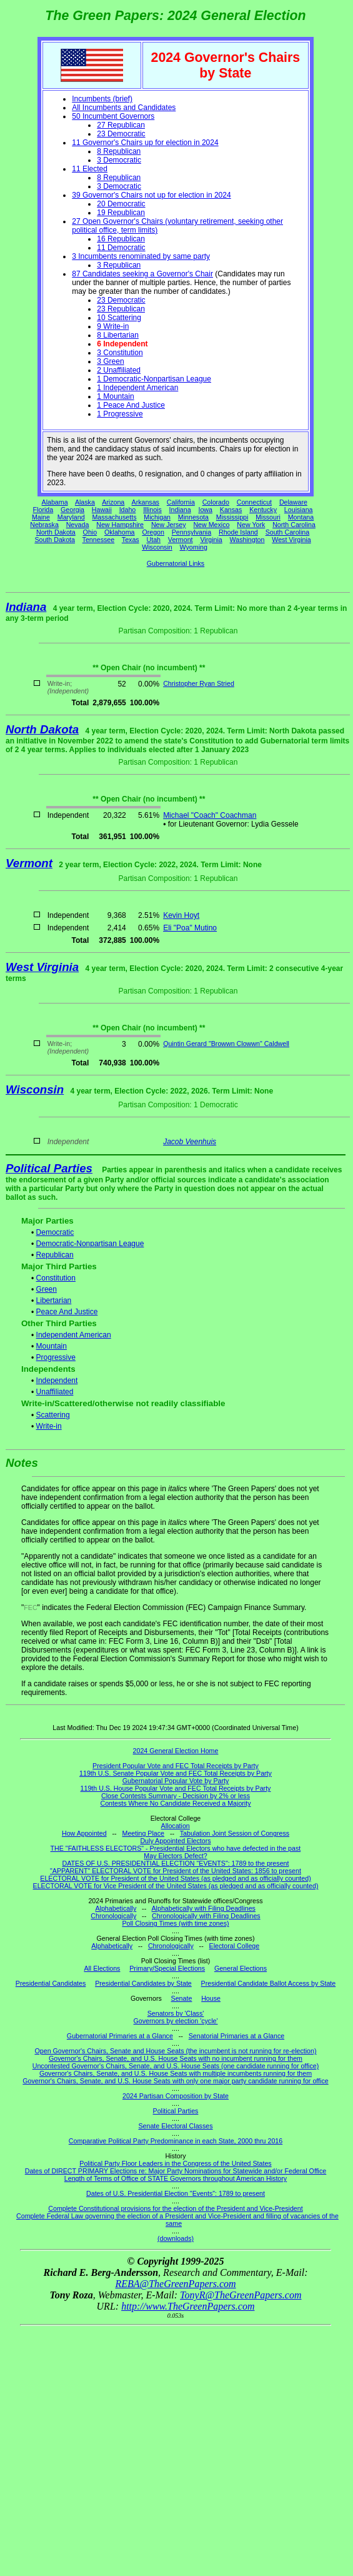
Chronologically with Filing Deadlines (206, 1915)
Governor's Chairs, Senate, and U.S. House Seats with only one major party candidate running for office (175, 2081)
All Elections (102, 1968)
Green (46, 1289)
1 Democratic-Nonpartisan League (154, 379)
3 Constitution (119, 352)
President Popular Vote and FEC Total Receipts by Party (175, 1765)
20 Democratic (121, 203)
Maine (41, 517)
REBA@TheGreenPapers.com (175, 2283)
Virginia (211, 539)
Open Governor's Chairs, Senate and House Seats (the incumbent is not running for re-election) (175, 2051)
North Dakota (56, 532)
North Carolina (294, 524)
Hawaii (102, 509)
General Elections (240, 1968)
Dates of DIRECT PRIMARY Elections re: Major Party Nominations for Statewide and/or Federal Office (176, 2171)
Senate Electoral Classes (175, 2126)
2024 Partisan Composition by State (175, 2096)
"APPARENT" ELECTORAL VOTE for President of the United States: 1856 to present (175, 1870)
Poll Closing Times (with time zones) (175, 1923)
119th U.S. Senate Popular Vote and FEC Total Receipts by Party (175, 1773)
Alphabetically (115, 1908)
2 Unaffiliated (119, 370)
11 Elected (89, 168)
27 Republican (121, 125)
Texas (130, 539)
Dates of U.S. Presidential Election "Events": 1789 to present (175, 2193)
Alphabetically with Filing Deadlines (204, 1908)
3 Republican (119, 265)
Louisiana (298, 509)
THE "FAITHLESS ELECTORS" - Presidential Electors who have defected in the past (176, 1848)
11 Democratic (121, 247)
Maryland (71, 517)
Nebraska (44, 524)
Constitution (56, 1278)
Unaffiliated (55, 1391)
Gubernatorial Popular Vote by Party (175, 1780)
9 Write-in (113, 326)
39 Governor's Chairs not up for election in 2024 (151, 195)
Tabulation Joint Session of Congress (234, 1833)
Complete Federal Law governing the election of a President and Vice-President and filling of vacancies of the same (177, 2219)
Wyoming (193, 547)
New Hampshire (120, 524)
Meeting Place (143, 1833)
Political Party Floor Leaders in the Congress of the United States (175, 2163)
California (181, 502)
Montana (301, 517)
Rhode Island (238, 532)
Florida (43, 509)
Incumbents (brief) (102, 98)
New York (251, 524)
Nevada (77, 524)
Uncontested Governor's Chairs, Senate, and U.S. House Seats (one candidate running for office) (175, 2066)
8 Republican (119, 151)
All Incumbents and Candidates (124, 107)
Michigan (157, 517)
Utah (154, 539)
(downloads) (175, 2238)
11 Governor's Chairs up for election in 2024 (145, 142)
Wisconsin (157, 547)
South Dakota (54, 539)
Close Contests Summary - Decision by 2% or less (175, 1795)
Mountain (51, 1346)
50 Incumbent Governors (113, 116)
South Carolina (288, 532)
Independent (57, 1380)
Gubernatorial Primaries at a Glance (120, 2036)
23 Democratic (121, 133)
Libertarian (54, 1300)
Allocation (175, 1825)
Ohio (90, 532)
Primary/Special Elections (167, 1968)
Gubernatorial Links (175, 563)
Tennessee (98, 539)
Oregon (153, 532)
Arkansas (145, 502)
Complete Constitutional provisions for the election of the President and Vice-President (175, 2208)
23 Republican (121, 308)
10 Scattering (119, 317)
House (211, 1998)
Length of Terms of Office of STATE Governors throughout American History (175, 2178)
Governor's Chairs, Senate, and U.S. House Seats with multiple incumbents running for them (175, 2073)
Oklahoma (119, 532)
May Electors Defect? (175, 1855)
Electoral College (234, 1946)
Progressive (56, 1357)
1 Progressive (119, 414)
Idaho (127, 509)
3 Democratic (119, 160)
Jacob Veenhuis (189, 1141)
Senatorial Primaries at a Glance (236, 2036)
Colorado (215, 502)
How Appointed (84, 1833)
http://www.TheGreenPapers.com (187, 2306)
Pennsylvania (191, 532)
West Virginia (291, 539)
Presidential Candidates (51, 1983)
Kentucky (263, 509)
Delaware (293, 502)
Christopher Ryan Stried (198, 683)
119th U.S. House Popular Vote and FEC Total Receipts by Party (176, 1788)
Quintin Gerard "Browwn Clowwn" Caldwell (226, 1043)
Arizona (113, 502)
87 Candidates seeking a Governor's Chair (142, 273)
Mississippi (232, 517)
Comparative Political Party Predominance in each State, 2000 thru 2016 (175, 2141)
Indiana (180, 509)
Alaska (85, 502)
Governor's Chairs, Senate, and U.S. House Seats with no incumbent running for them (175, 2058)
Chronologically (113, 1915)
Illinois (152, 509)
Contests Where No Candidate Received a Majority (175, 1803)
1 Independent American (137, 387)
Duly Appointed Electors (175, 1840)
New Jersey (168, 524)
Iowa (205, 509)
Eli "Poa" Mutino (190, 927)
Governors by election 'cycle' (176, 2021)
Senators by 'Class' (175, 2013)
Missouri (268, 517)
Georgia (72, 509)
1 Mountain (115, 396)
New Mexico (211, 524)
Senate (181, 1998)
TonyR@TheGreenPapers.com (240, 2295)
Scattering (53, 1415)
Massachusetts (114, 517)
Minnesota (193, 517)
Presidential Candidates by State (143, 1983)
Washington (247, 539)
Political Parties (49, 1168)
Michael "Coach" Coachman (209, 815)
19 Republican (121, 212)
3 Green (110, 361)
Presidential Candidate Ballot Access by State (268, 1983)
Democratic (55, 1232)
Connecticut (254, 502)
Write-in (49, 1426)
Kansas (231, 509)
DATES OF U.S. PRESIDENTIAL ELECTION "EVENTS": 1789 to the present (175, 1863)
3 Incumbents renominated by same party (141, 256)
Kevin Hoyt (181, 915)
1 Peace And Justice (131, 405)
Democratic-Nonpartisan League (90, 1243)
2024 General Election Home (176, 1750)
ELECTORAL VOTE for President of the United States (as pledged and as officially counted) (175, 1878)
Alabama (55, 502)
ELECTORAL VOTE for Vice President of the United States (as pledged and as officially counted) (176, 1885)
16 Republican (121, 238)
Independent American (73, 1335)
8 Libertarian (118, 335)
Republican (55, 1254)
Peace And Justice (67, 1311)
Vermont (180, 539)
